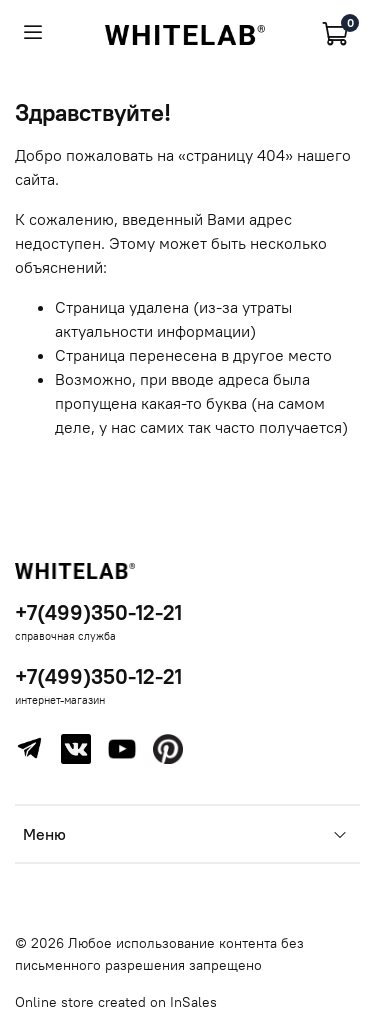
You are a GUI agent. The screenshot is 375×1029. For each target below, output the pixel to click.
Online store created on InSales (116, 1002)
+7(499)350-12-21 (98, 612)
